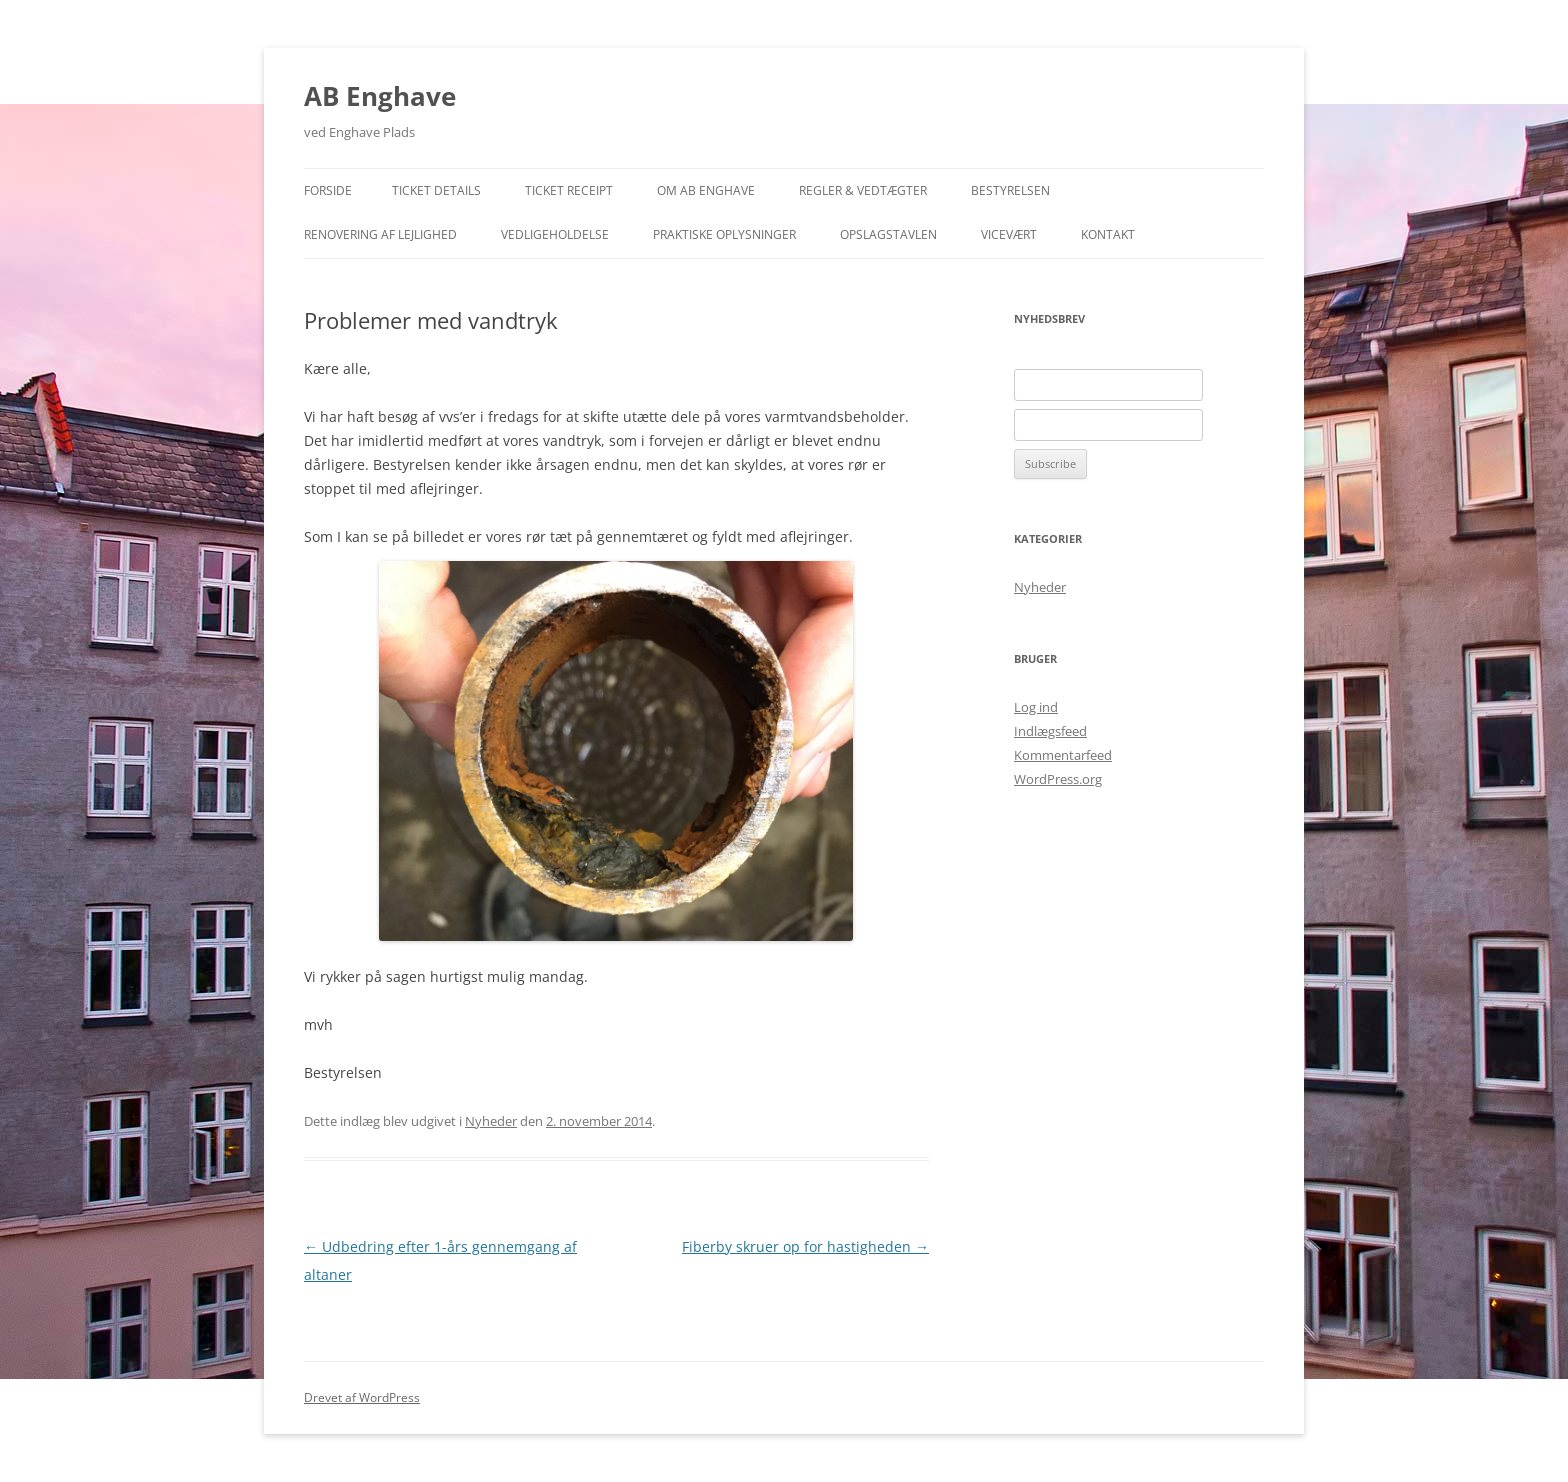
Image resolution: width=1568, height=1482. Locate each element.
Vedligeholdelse (555, 234)
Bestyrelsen (1010, 190)
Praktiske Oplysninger (724, 234)
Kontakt (1108, 234)
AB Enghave (380, 96)
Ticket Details (436, 190)
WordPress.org (1058, 779)
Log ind (1036, 707)
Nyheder (491, 1121)
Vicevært (1009, 234)
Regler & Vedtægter (863, 190)
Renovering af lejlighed (380, 234)
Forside (328, 190)
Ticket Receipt (569, 190)
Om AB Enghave (706, 190)
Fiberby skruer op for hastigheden (805, 1246)
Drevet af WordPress (362, 1397)
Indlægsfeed (1050, 731)
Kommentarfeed (1063, 755)
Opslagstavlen (888, 234)
